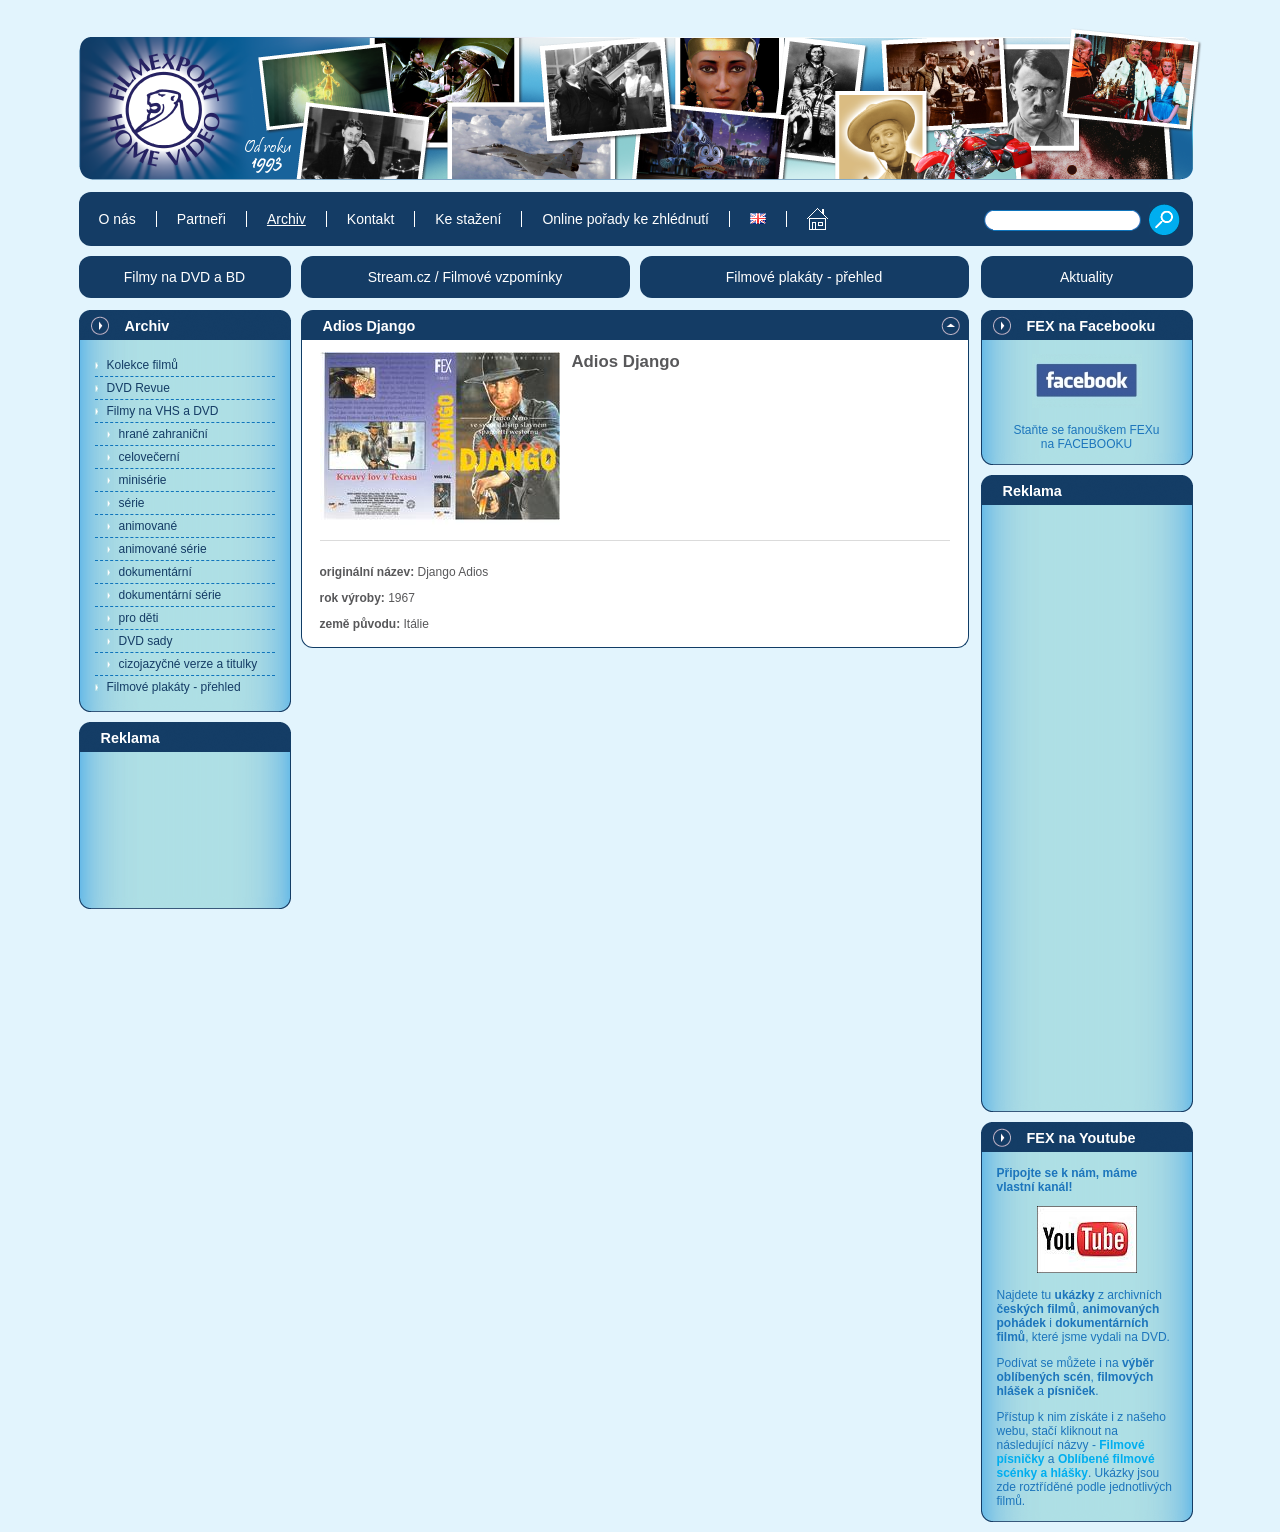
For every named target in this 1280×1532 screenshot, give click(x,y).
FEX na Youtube (1081, 1138)
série (132, 503)
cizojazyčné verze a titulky (188, 664)
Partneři (201, 219)
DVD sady (146, 641)
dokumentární (155, 572)
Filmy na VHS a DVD (163, 411)
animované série (163, 549)
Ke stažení (468, 219)
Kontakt (370, 219)
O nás (117, 219)
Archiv (147, 326)
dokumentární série (170, 595)
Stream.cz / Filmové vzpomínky (465, 277)
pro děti (139, 618)
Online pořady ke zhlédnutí (625, 219)
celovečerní (149, 457)
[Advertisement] (185, 829)
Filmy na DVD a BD (184, 277)
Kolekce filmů (142, 365)
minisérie (143, 480)
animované (148, 526)
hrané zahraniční (163, 434)
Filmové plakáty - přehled (174, 687)
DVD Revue (138, 388)
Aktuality (1086, 277)
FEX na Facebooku (1091, 326)
